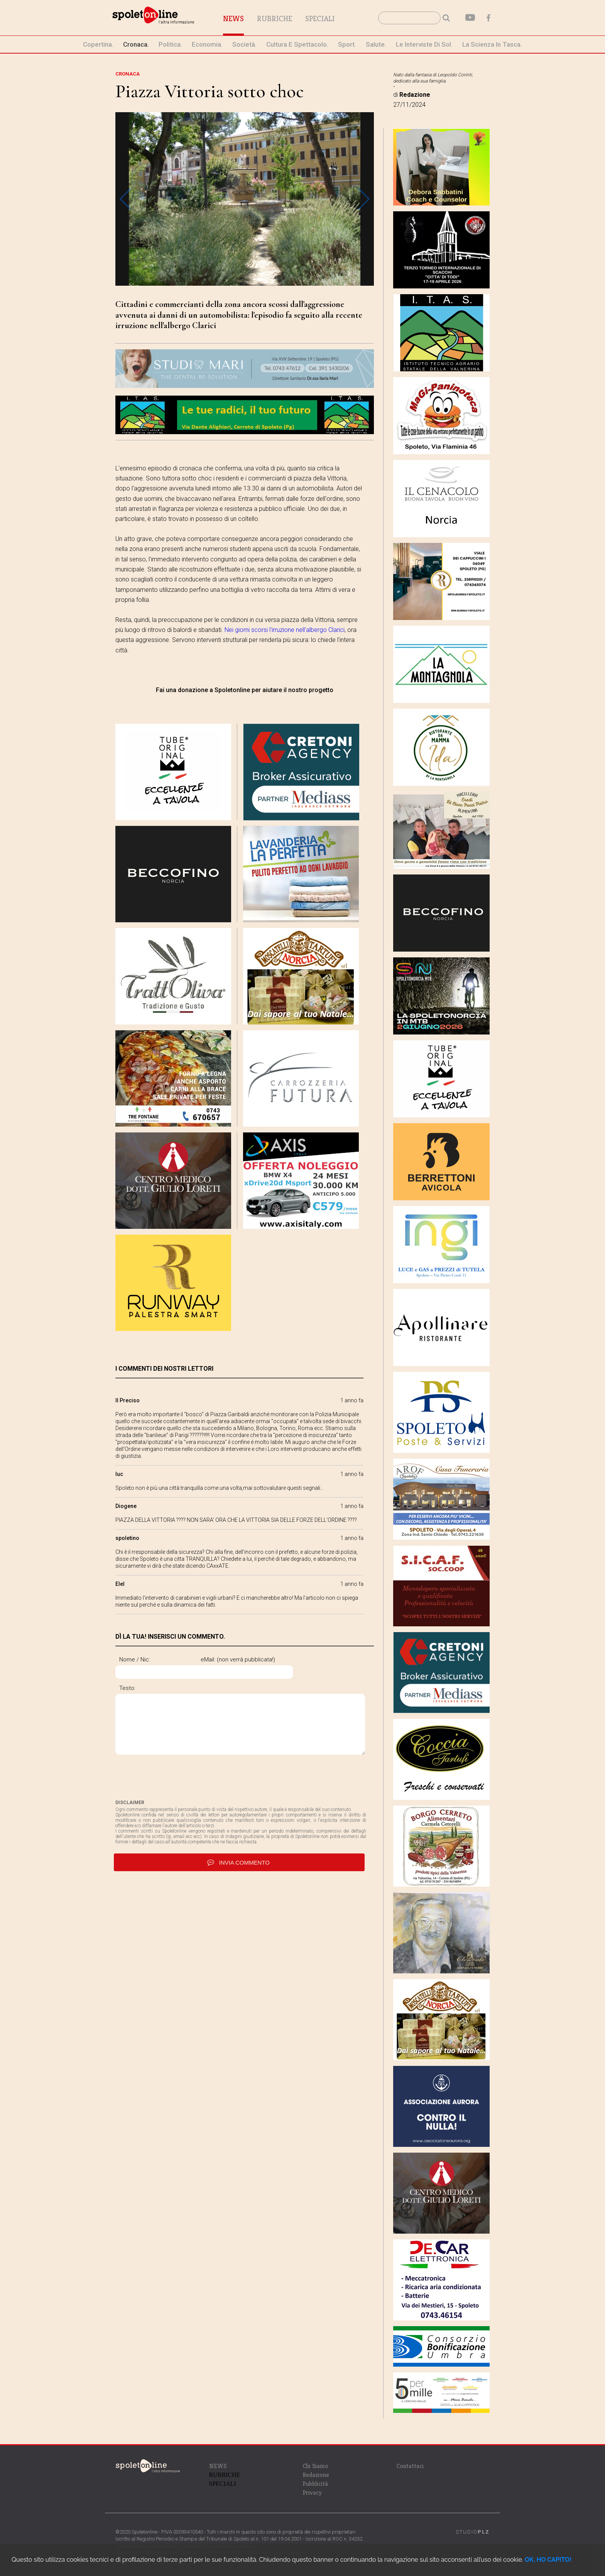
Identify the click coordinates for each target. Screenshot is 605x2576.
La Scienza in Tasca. (492, 44)
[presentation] (174, 1780)
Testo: (127, 1688)
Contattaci (410, 2466)
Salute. (376, 44)
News (250, 19)
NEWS (217, 2466)
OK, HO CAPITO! (548, 2559)
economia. (207, 44)
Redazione (315, 2475)
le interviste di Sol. (424, 44)
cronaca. (136, 44)
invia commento (239, 1865)
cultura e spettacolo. (297, 44)
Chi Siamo (315, 2466)
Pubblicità (315, 2484)
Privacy (312, 2492)
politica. (170, 44)
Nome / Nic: (134, 1659)
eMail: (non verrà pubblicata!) (270, 1659)
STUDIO (473, 2532)
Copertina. (98, 44)
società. (244, 44)
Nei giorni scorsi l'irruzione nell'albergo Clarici (285, 629)
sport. (347, 44)
